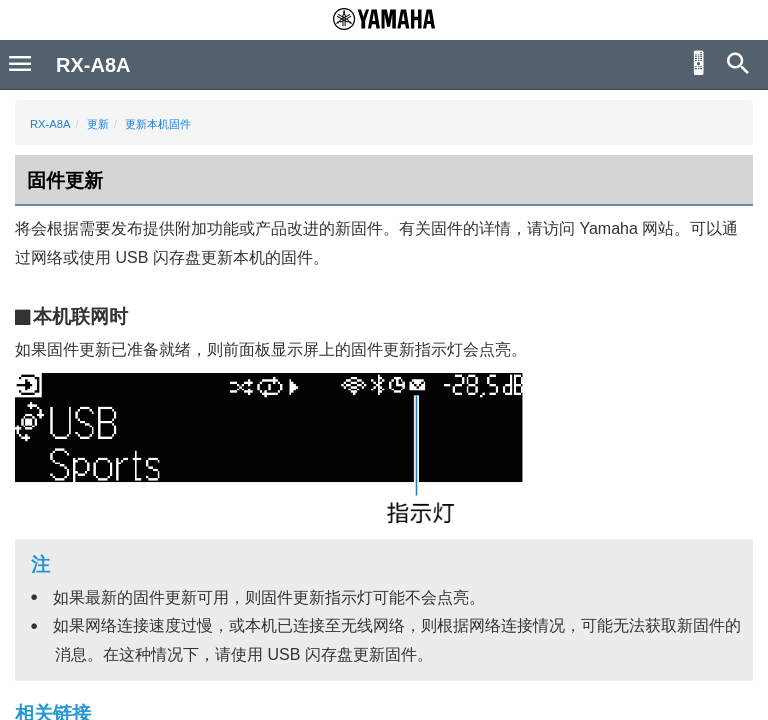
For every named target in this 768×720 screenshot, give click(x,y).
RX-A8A (50, 124)
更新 (98, 124)
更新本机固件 (158, 124)
